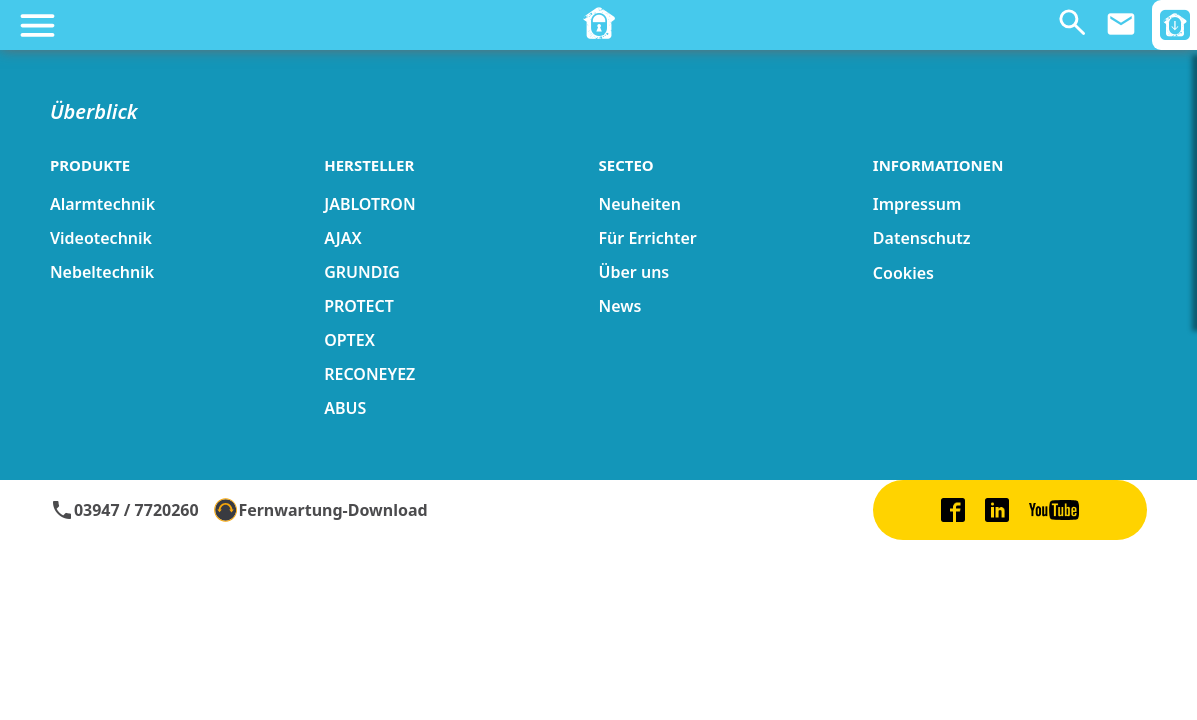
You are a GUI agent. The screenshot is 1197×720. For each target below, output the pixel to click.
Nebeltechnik (102, 272)
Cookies (903, 273)
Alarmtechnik (102, 204)
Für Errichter (648, 238)
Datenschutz (922, 238)
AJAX (342, 238)
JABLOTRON (369, 204)
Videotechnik (101, 238)
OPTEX (349, 340)
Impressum (917, 204)
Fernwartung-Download (321, 510)
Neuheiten (640, 204)
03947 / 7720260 (124, 510)
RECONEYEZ (369, 374)
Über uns (634, 272)
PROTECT (359, 306)
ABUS (345, 408)
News (620, 306)
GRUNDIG (362, 272)
